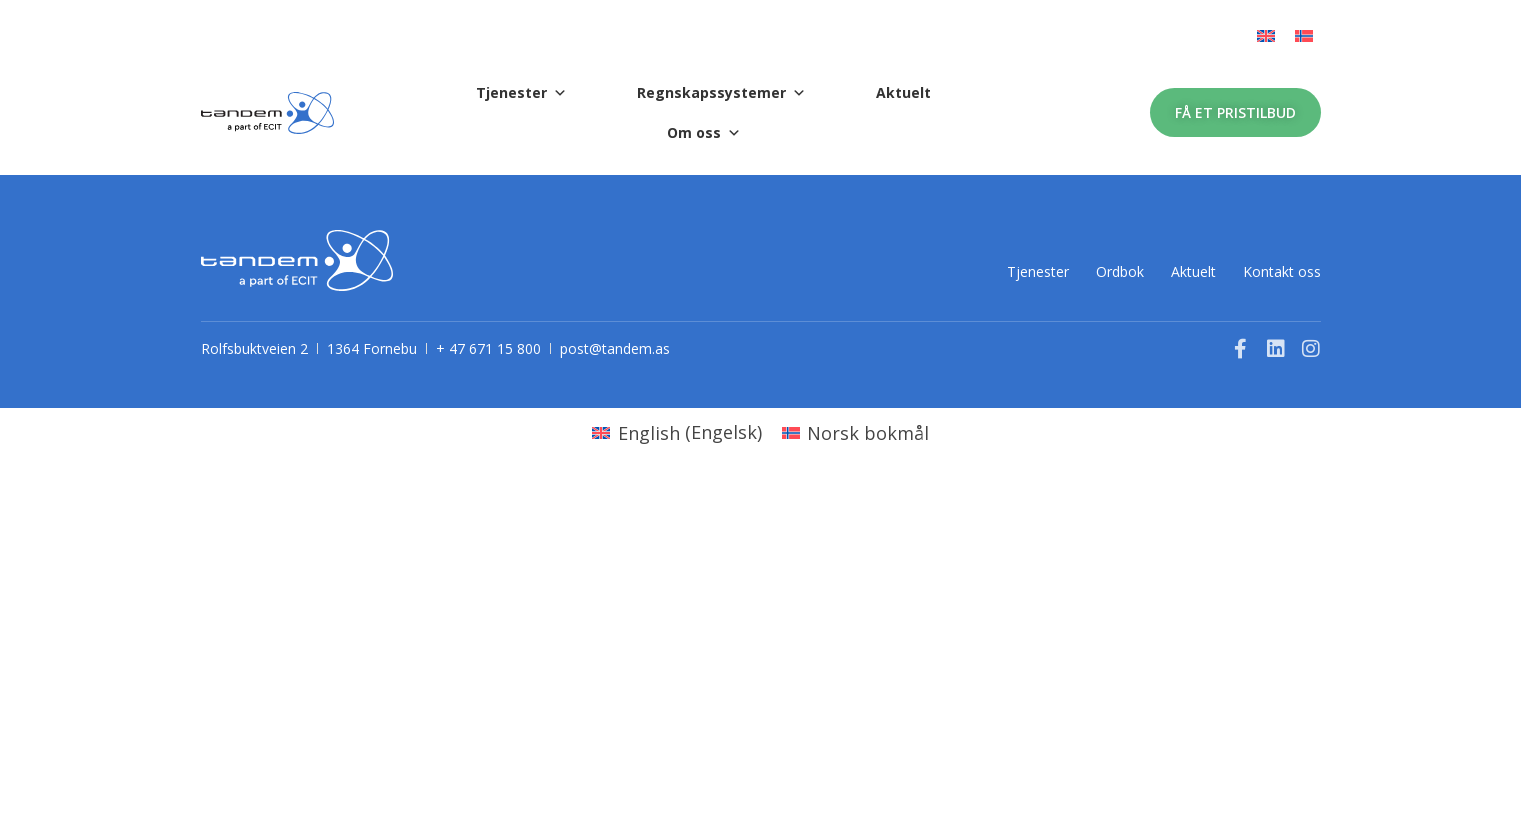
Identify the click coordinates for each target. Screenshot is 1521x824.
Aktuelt (903, 92)
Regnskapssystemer (721, 93)
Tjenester (521, 93)
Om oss (704, 133)
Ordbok (1074, 270)
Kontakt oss (1282, 270)
